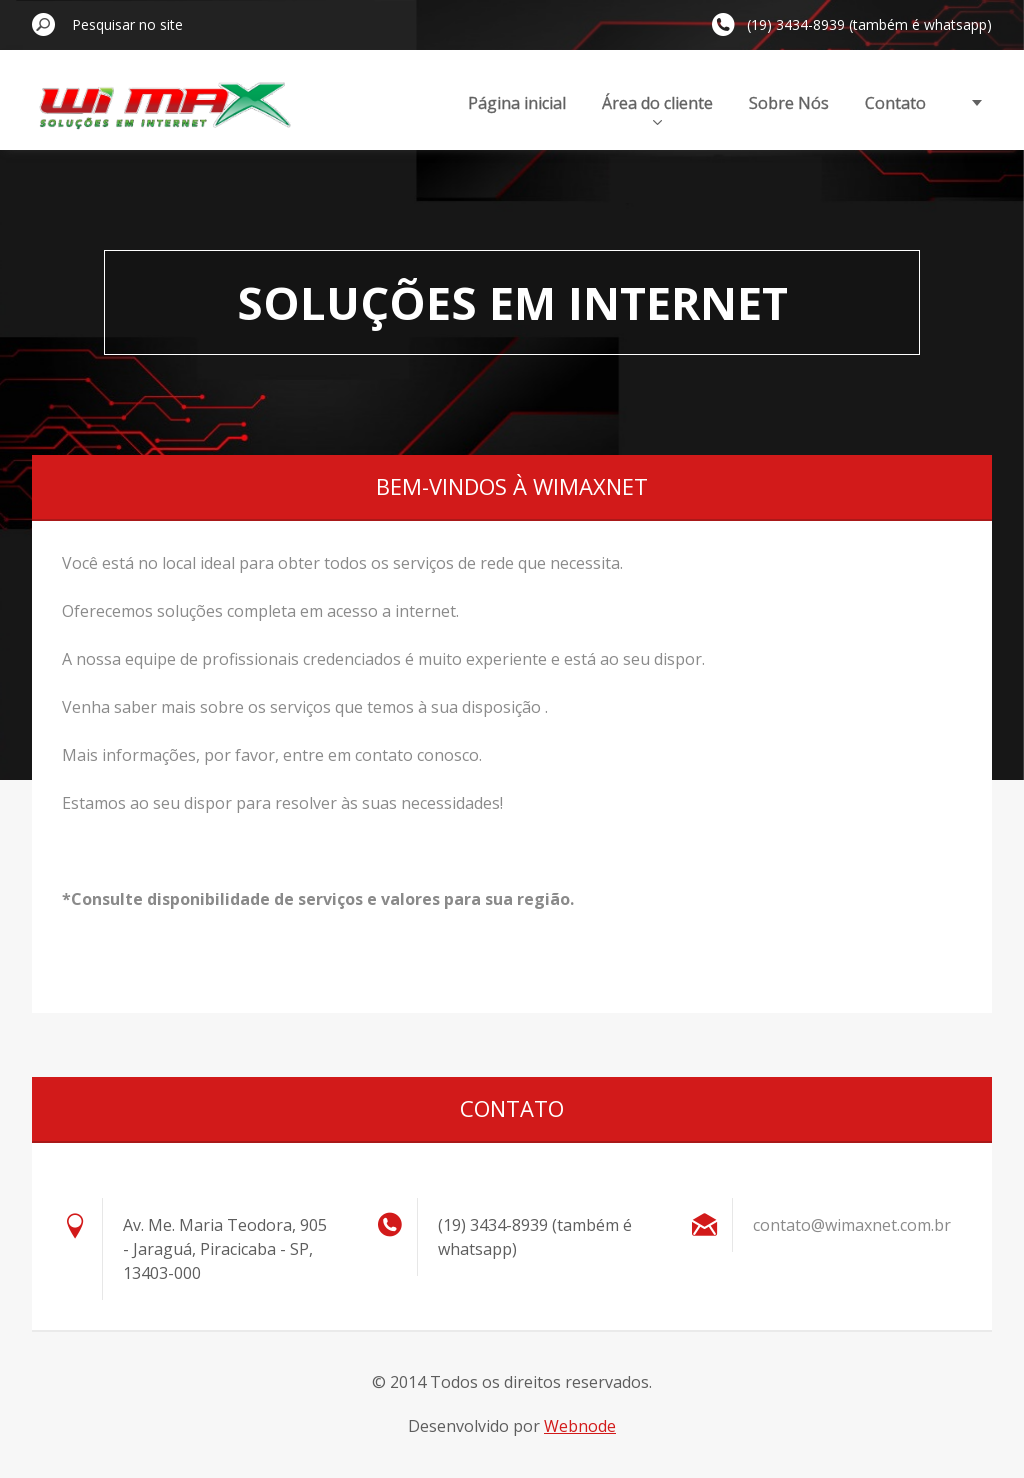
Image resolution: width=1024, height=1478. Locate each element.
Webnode (580, 1426)
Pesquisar (44, 24)
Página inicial (517, 103)
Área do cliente (657, 108)
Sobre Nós (789, 103)
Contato (895, 103)
